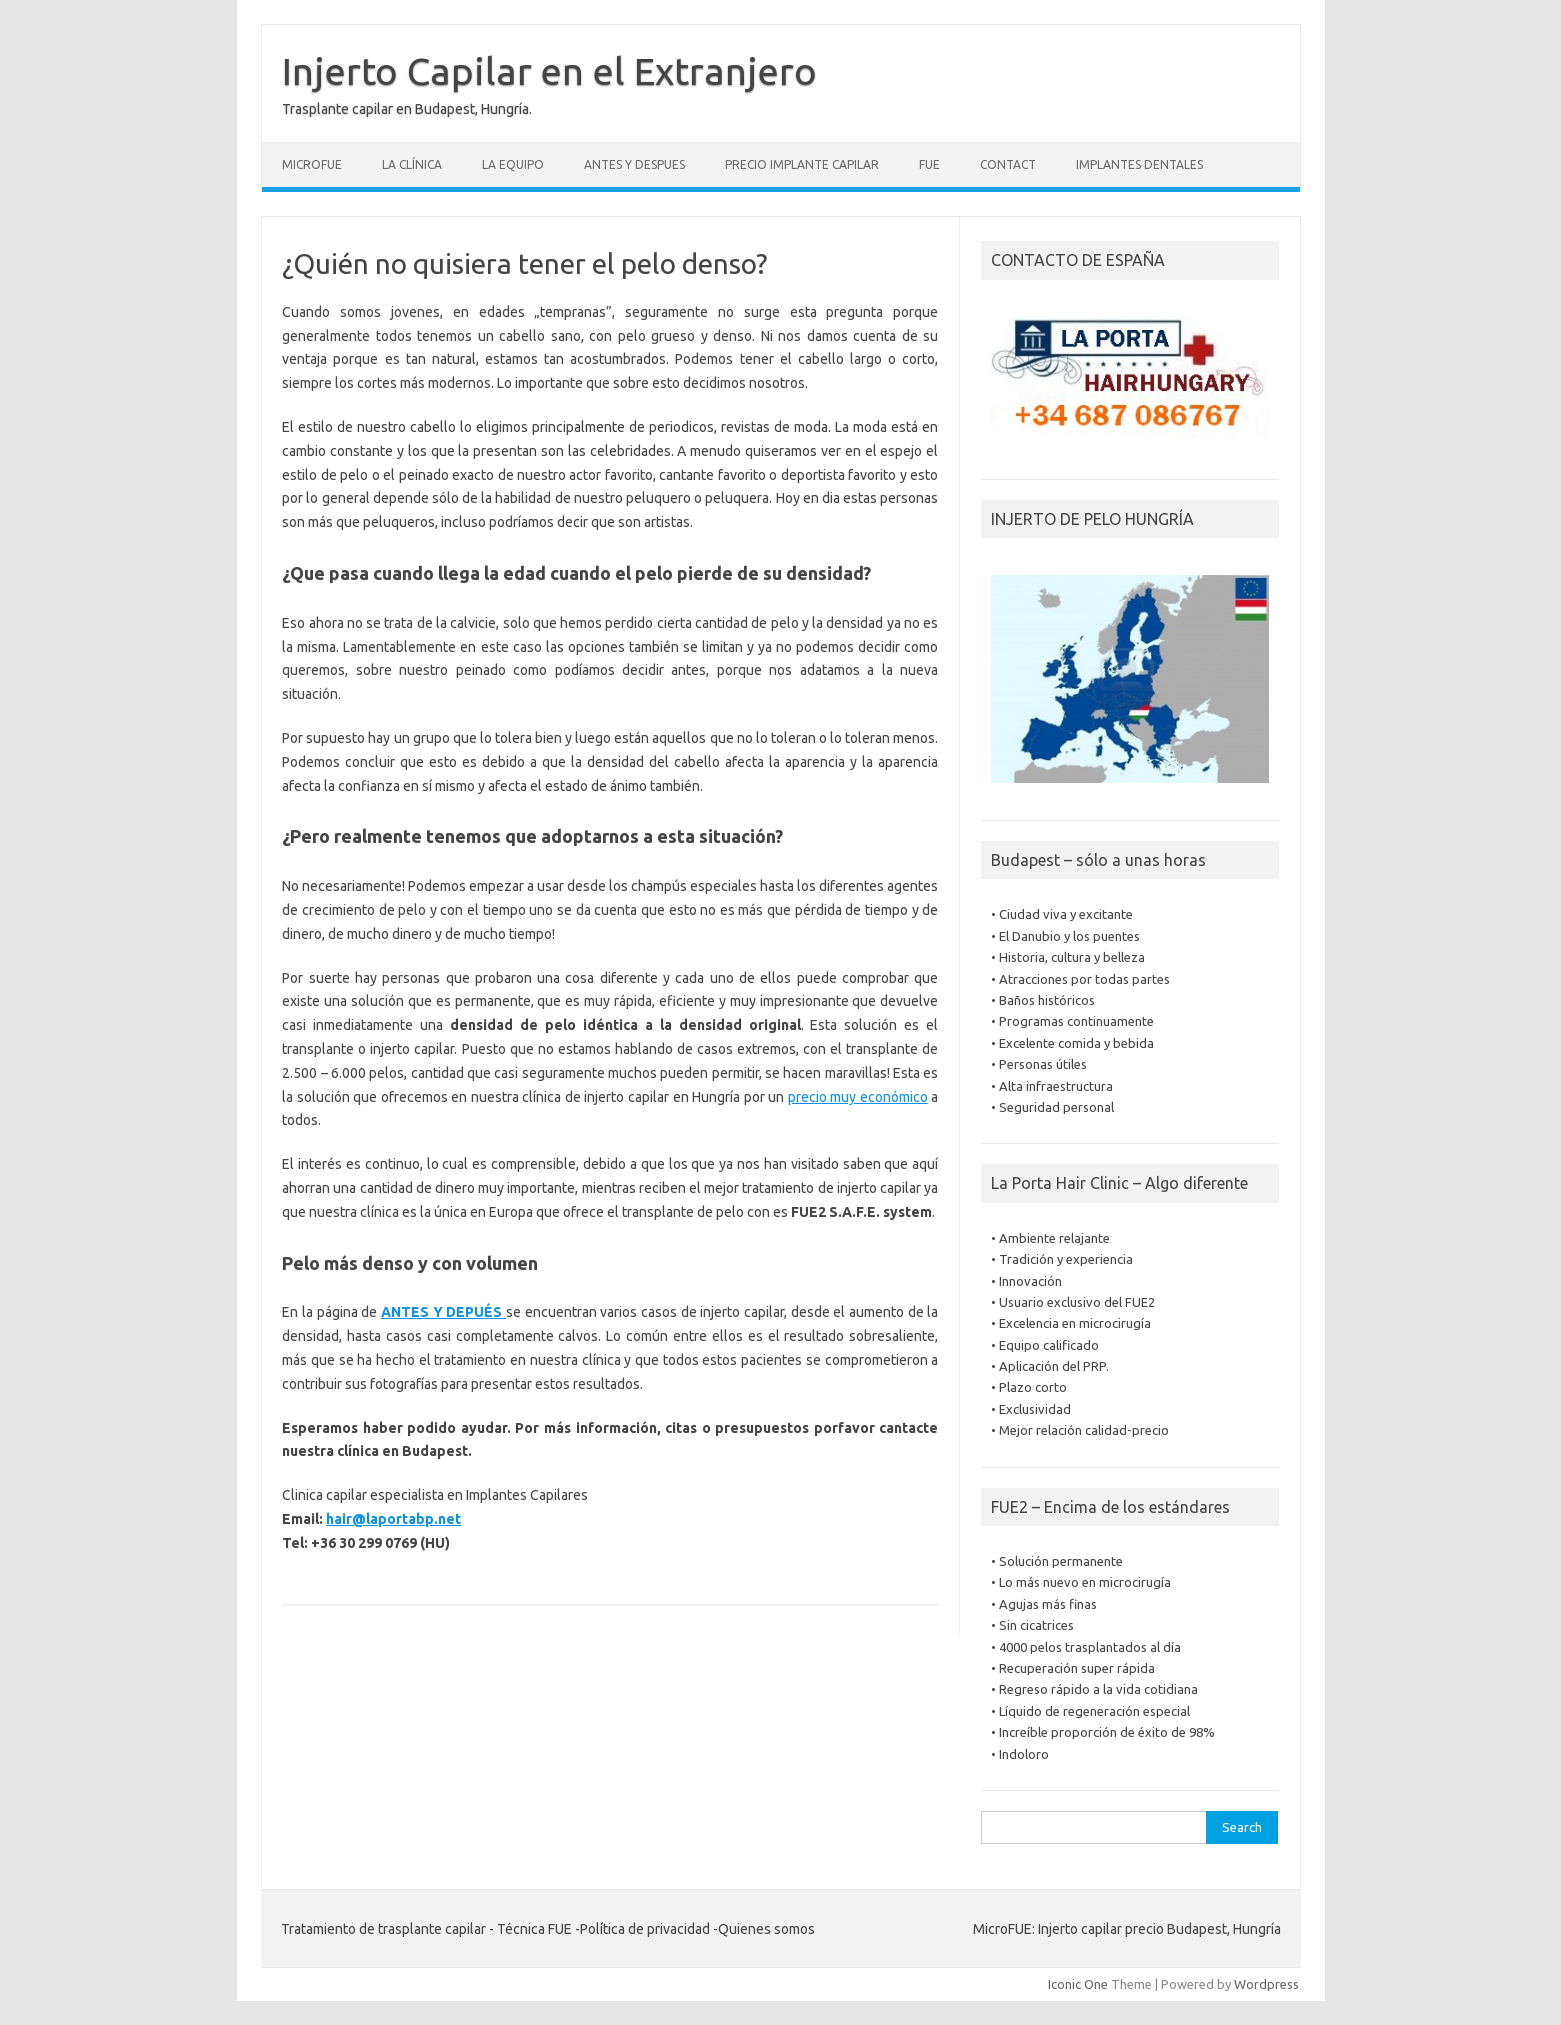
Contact (1008, 164)
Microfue (312, 164)
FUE (929, 164)
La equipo (513, 164)
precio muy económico (858, 1097)
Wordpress (1266, 1984)
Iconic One (1078, 1984)
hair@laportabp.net (393, 1519)
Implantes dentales (1139, 164)
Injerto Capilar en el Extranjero (549, 71)
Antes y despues (634, 164)
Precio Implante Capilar (802, 164)
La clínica (412, 164)
